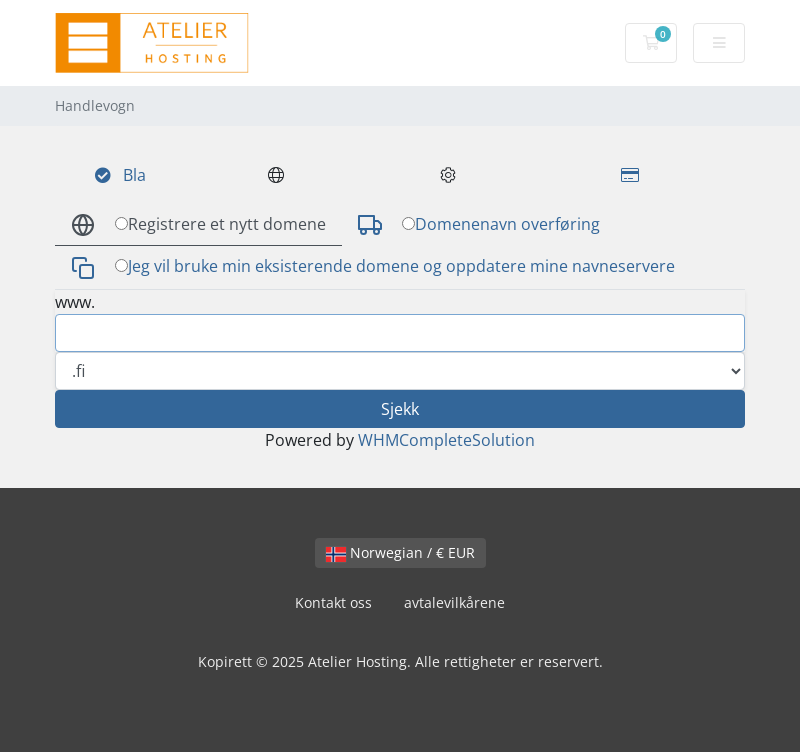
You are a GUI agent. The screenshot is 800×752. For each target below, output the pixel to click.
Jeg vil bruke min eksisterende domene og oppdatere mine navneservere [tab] (373, 267)
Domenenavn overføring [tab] (479, 225)
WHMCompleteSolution (446, 440)
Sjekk (400, 409)
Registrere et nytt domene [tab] (198, 225)
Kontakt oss (333, 602)
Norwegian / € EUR (400, 552)
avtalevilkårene (454, 602)
